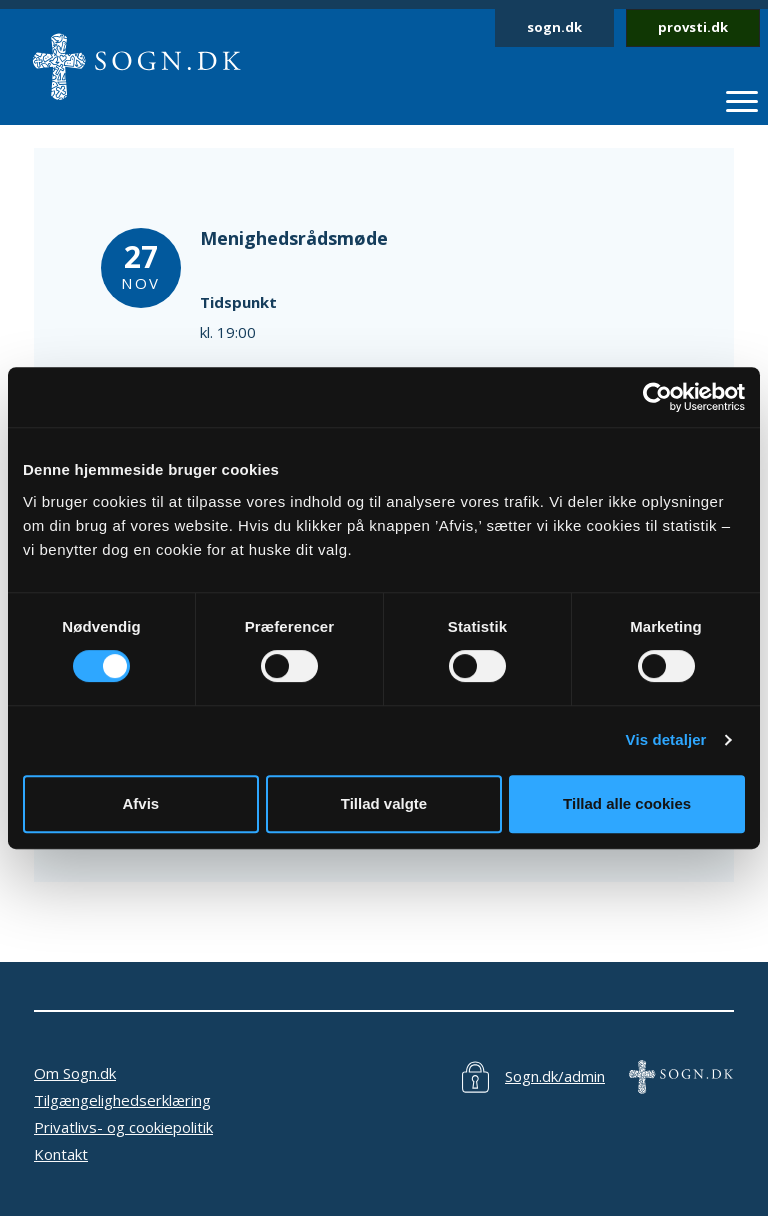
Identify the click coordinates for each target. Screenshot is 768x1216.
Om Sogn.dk (75, 1073)
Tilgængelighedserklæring (122, 1100)
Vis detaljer (666, 739)
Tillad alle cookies (627, 803)
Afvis (140, 803)
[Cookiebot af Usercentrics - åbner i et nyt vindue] (657, 397)
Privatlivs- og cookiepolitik (123, 1127)
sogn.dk (554, 27)
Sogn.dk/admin (555, 1076)
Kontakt (61, 1154)
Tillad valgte (384, 803)
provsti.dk (693, 27)
